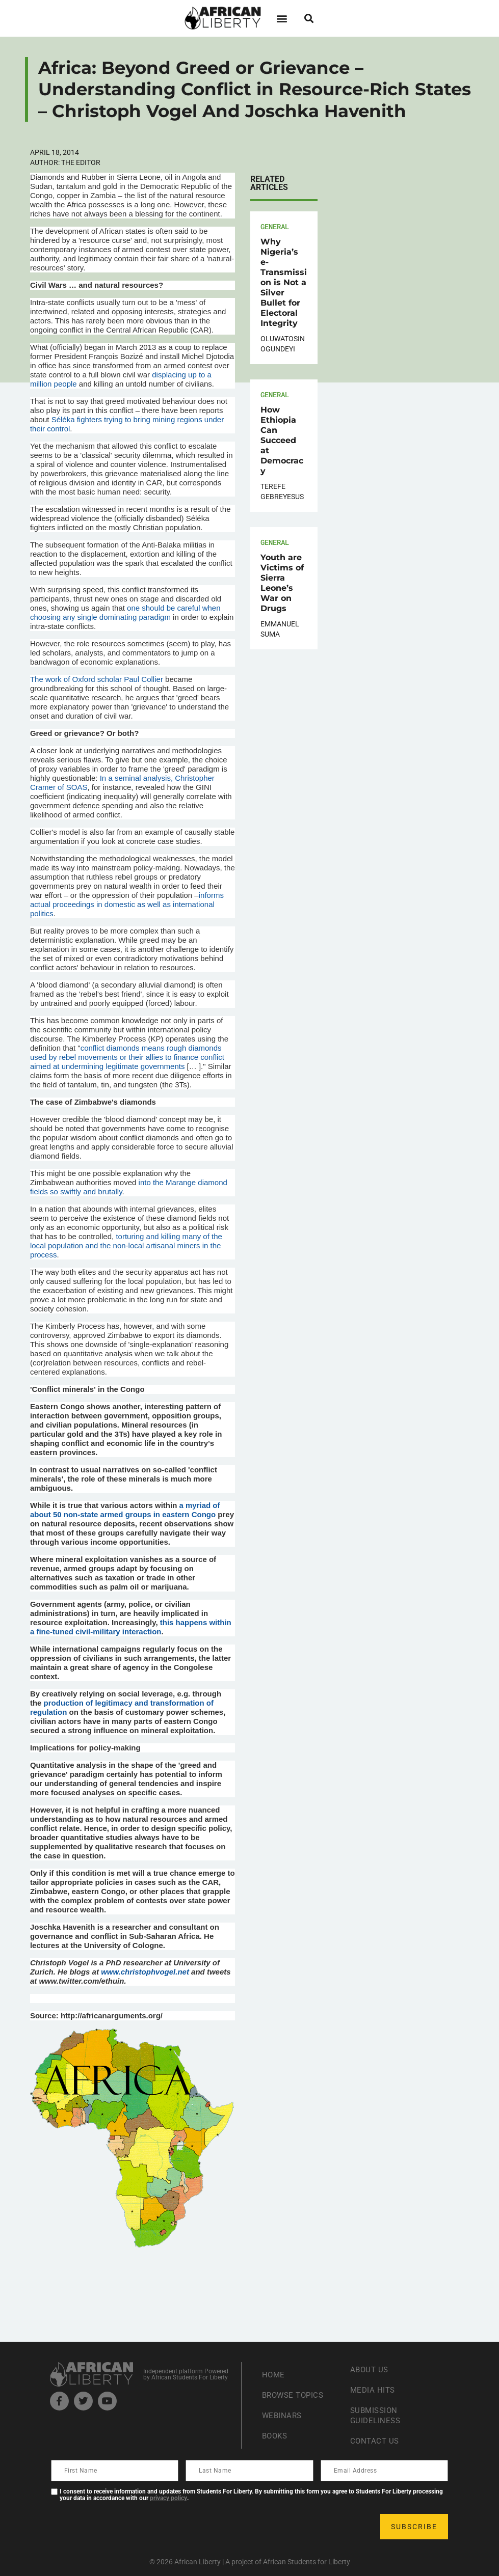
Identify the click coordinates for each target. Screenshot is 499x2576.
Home (274, 2374)
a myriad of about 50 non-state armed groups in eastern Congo (125, 1510)
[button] (282, 18)
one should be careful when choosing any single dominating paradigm (125, 612)
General (274, 226)
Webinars (283, 2415)
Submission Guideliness (376, 2415)
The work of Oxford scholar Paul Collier (96, 679)
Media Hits (373, 2390)
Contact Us (375, 2441)
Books (276, 2436)
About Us (370, 2369)
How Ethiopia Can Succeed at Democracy (281, 440)
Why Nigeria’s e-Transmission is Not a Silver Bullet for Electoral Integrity (283, 282)
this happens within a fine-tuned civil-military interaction (130, 1627)
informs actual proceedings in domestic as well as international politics (127, 904)
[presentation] (129, 2526)
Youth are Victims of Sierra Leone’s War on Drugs (282, 583)
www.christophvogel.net (145, 1971)
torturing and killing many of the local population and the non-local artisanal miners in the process (126, 1245)
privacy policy (168, 2498)
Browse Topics (295, 2395)
